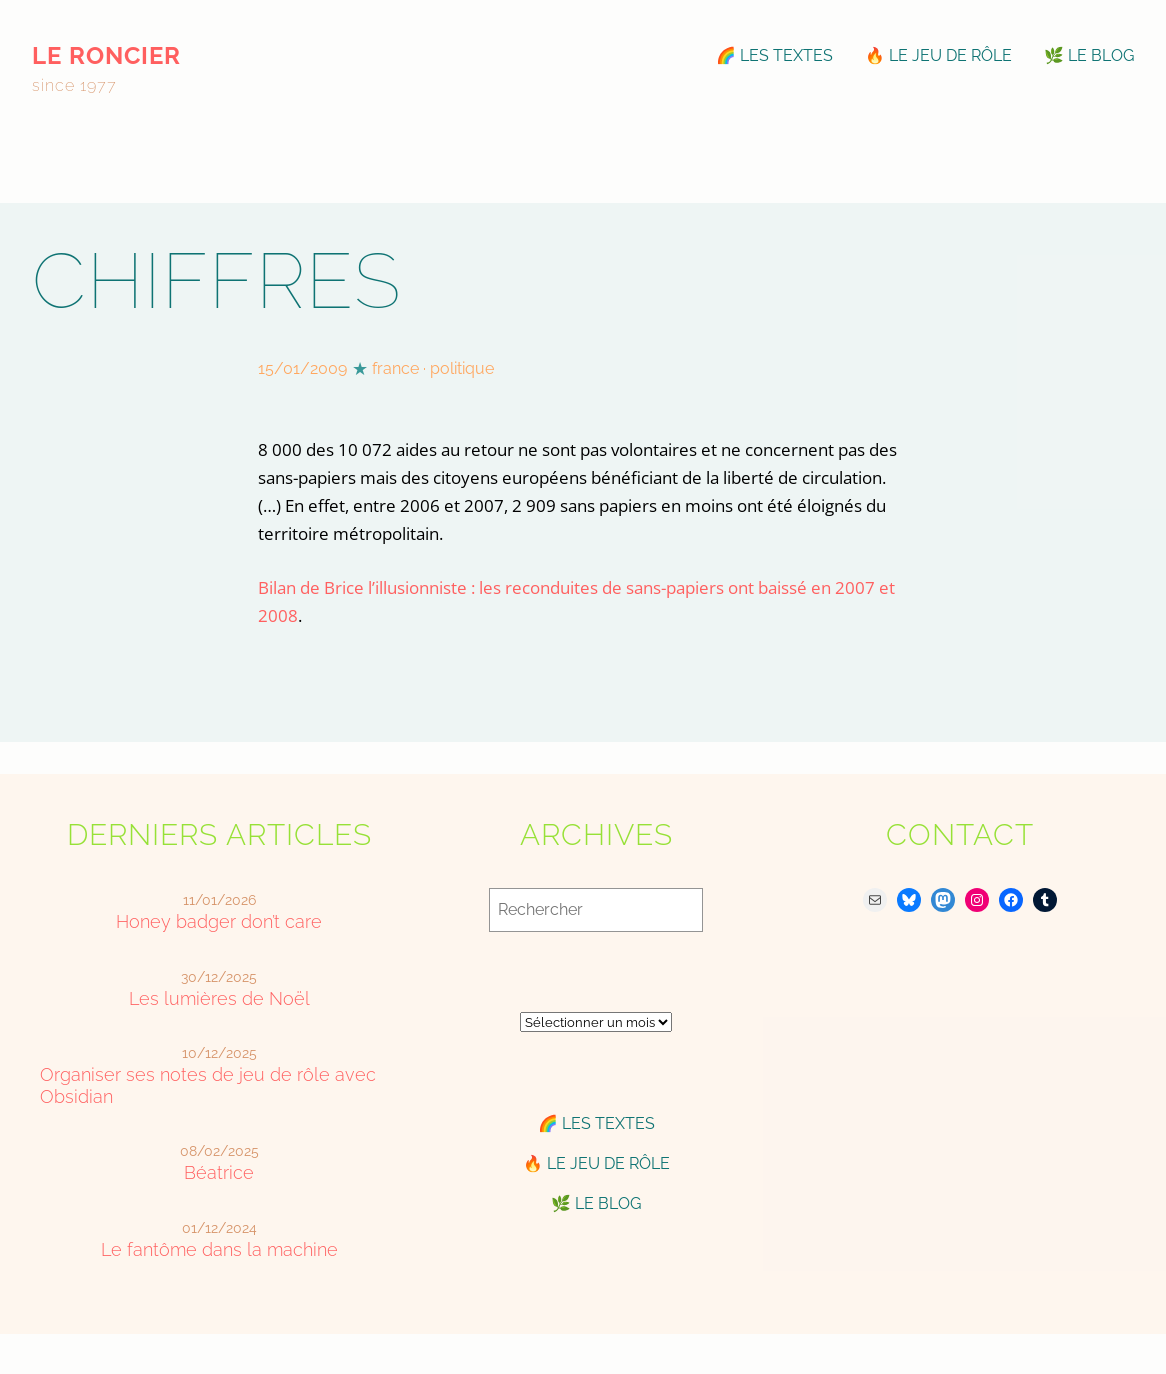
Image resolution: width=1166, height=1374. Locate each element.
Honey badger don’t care (219, 921)
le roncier (106, 56)
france (395, 368)
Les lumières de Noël (219, 998)
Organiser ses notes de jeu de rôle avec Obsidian (208, 1085)
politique (462, 368)
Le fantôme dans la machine (219, 1249)
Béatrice (219, 1172)
